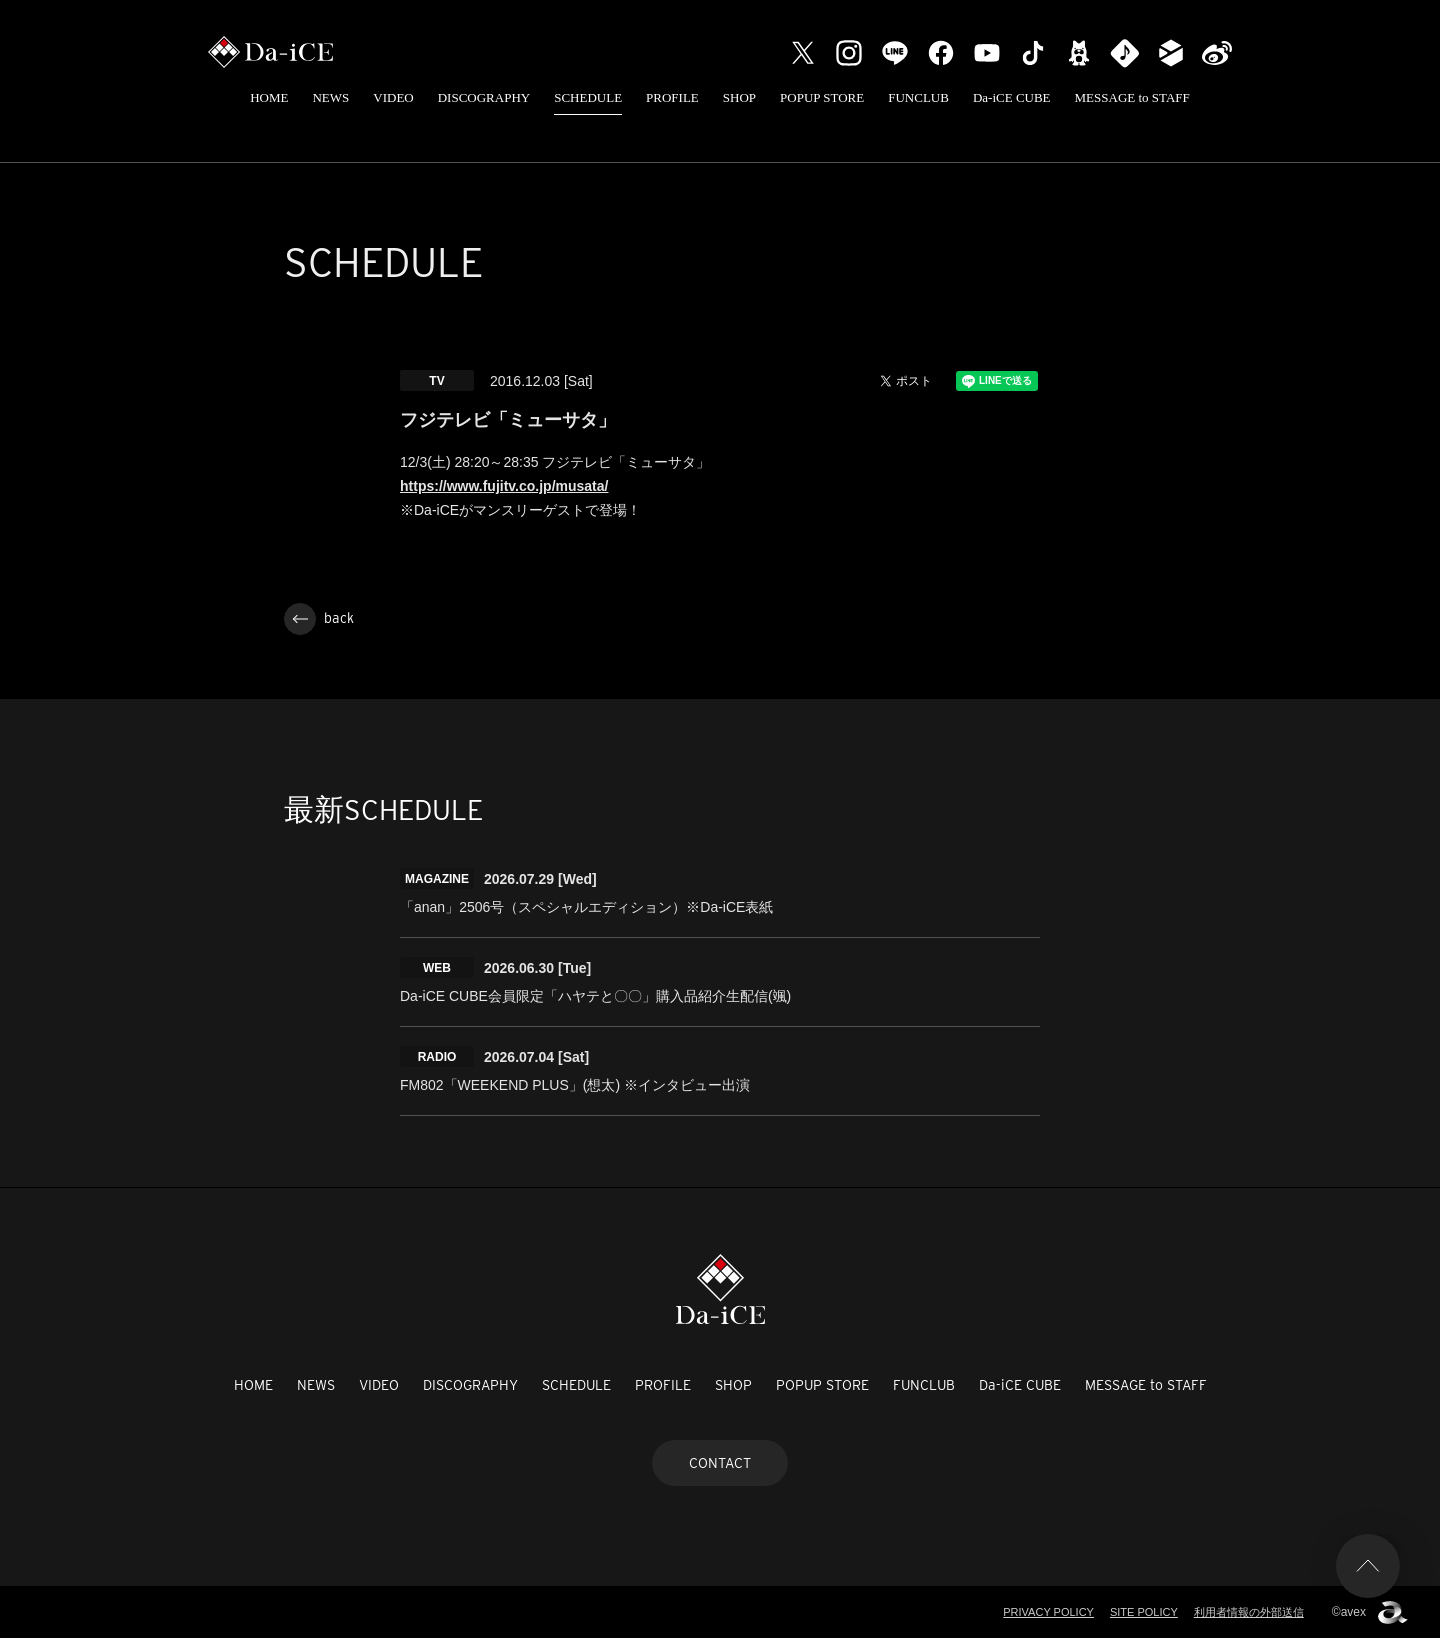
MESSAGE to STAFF (1132, 97)
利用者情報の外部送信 (1249, 1612)
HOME (269, 97)
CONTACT (720, 1463)
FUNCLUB (918, 97)
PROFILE (672, 97)
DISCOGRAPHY (484, 97)
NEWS (330, 97)
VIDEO (393, 97)
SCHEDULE (588, 97)
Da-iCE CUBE (1012, 97)
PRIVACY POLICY (1048, 1612)
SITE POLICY (1144, 1612)
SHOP (739, 97)
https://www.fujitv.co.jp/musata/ (504, 486)
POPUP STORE (822, 97)
